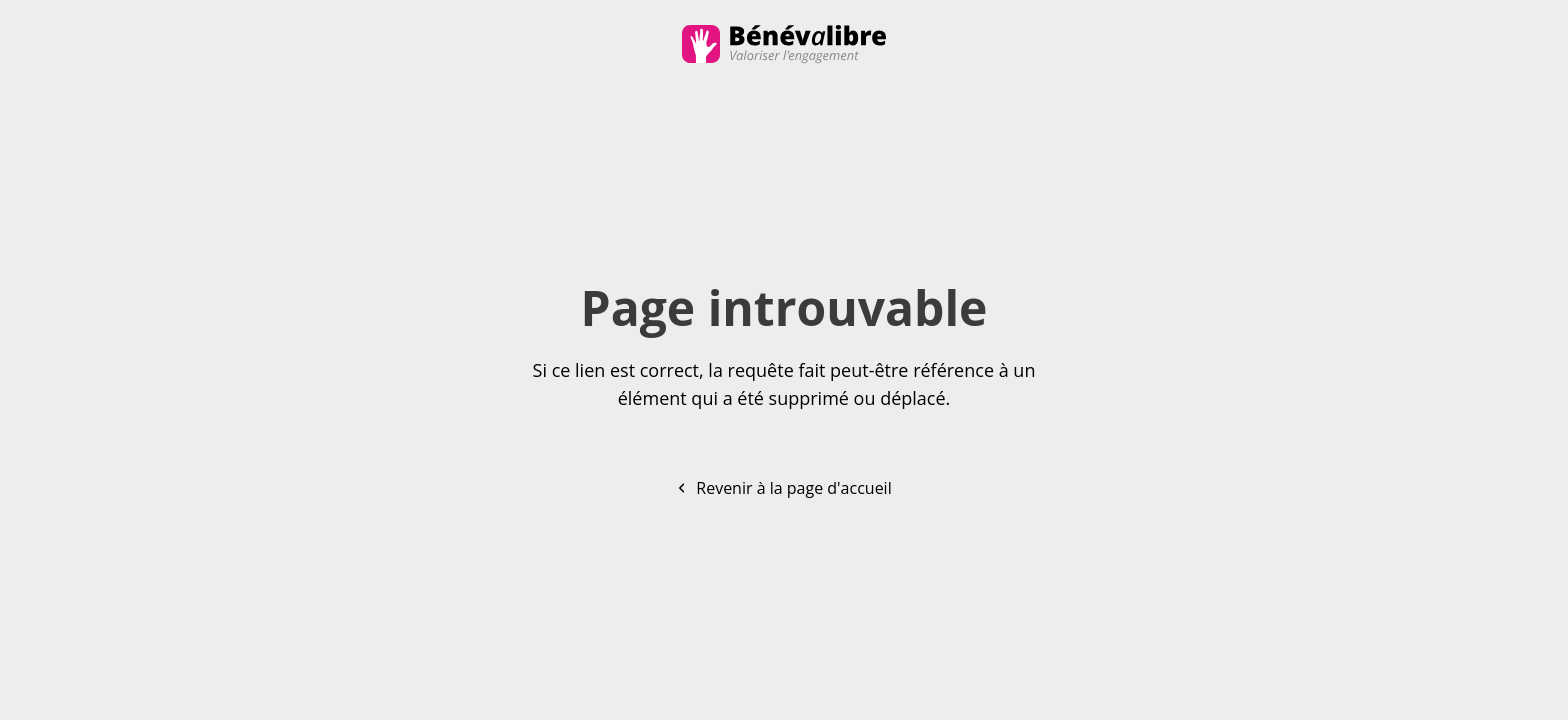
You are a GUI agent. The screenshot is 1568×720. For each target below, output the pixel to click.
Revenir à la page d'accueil (783, 488)
